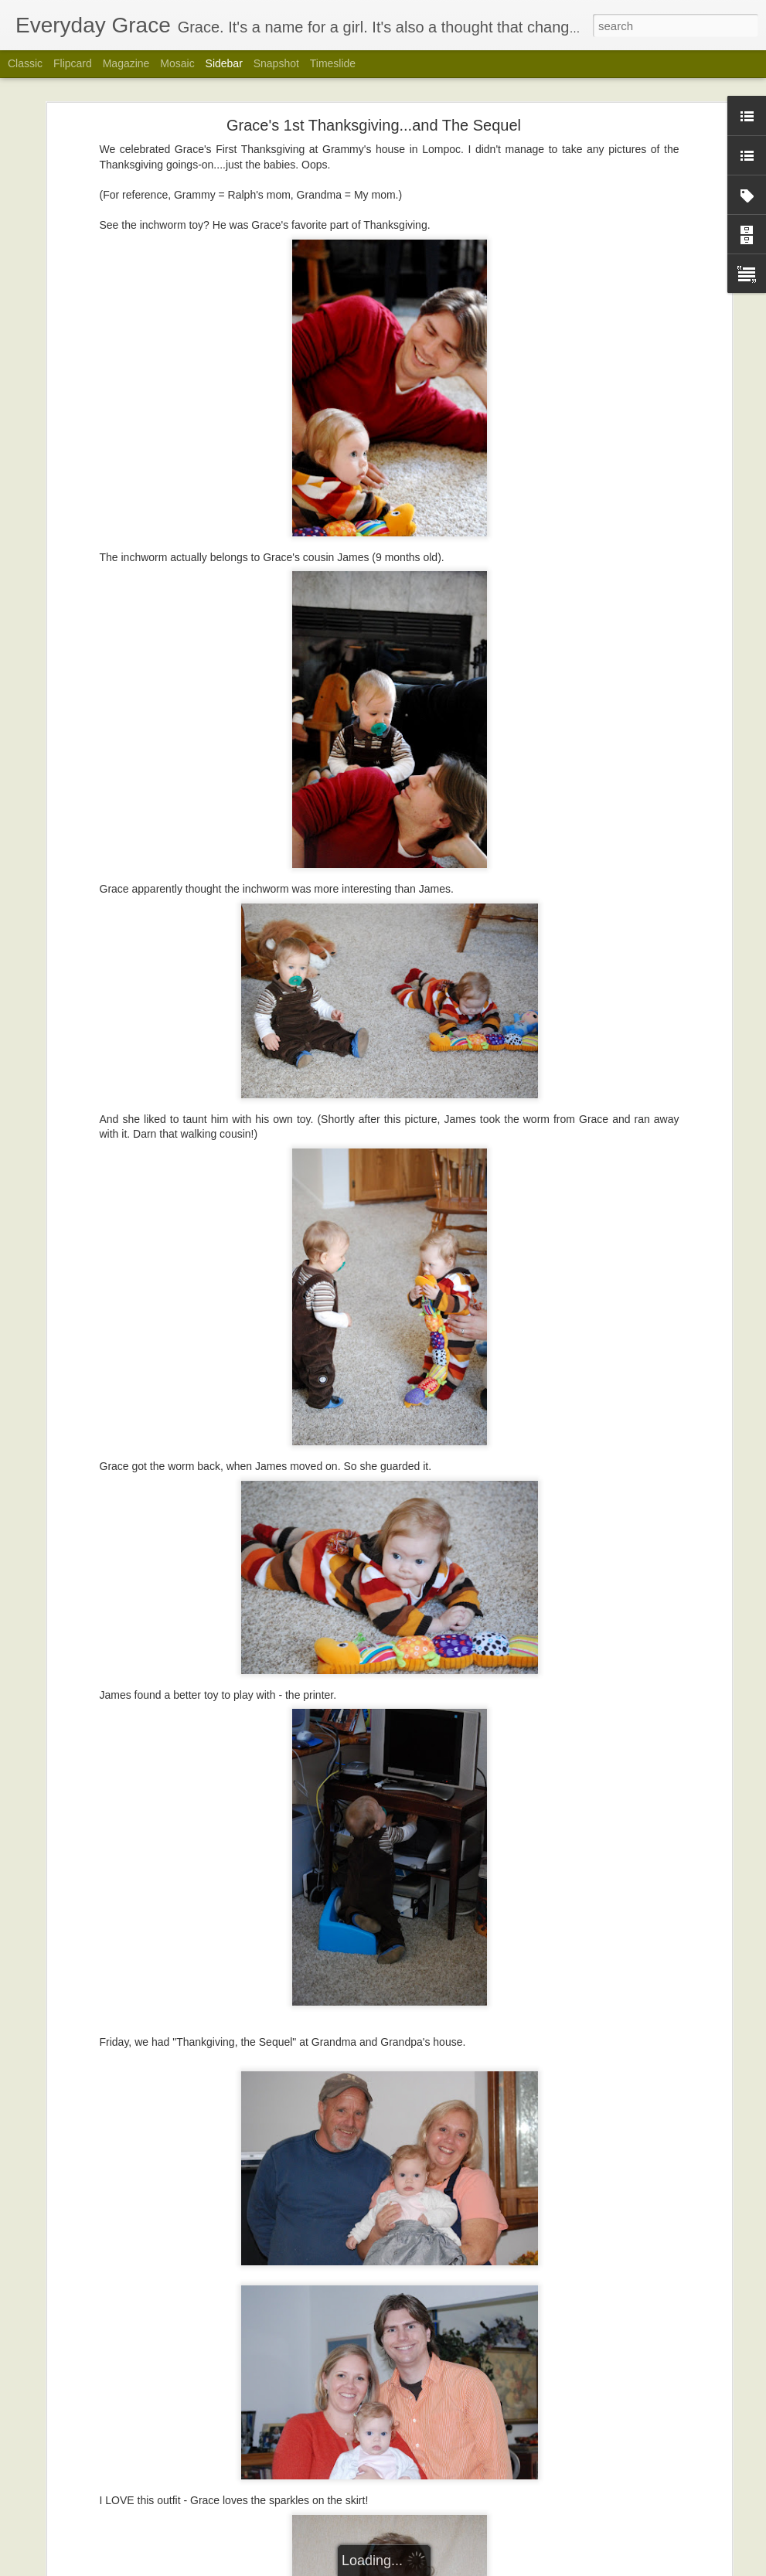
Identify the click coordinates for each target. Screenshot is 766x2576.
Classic (25, 63)
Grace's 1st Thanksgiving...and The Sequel (373, 123)
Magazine (126, 63)
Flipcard (72, 63)
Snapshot (276, 63)
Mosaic (177, 63)
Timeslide (333, 63)
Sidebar (224, 63)
